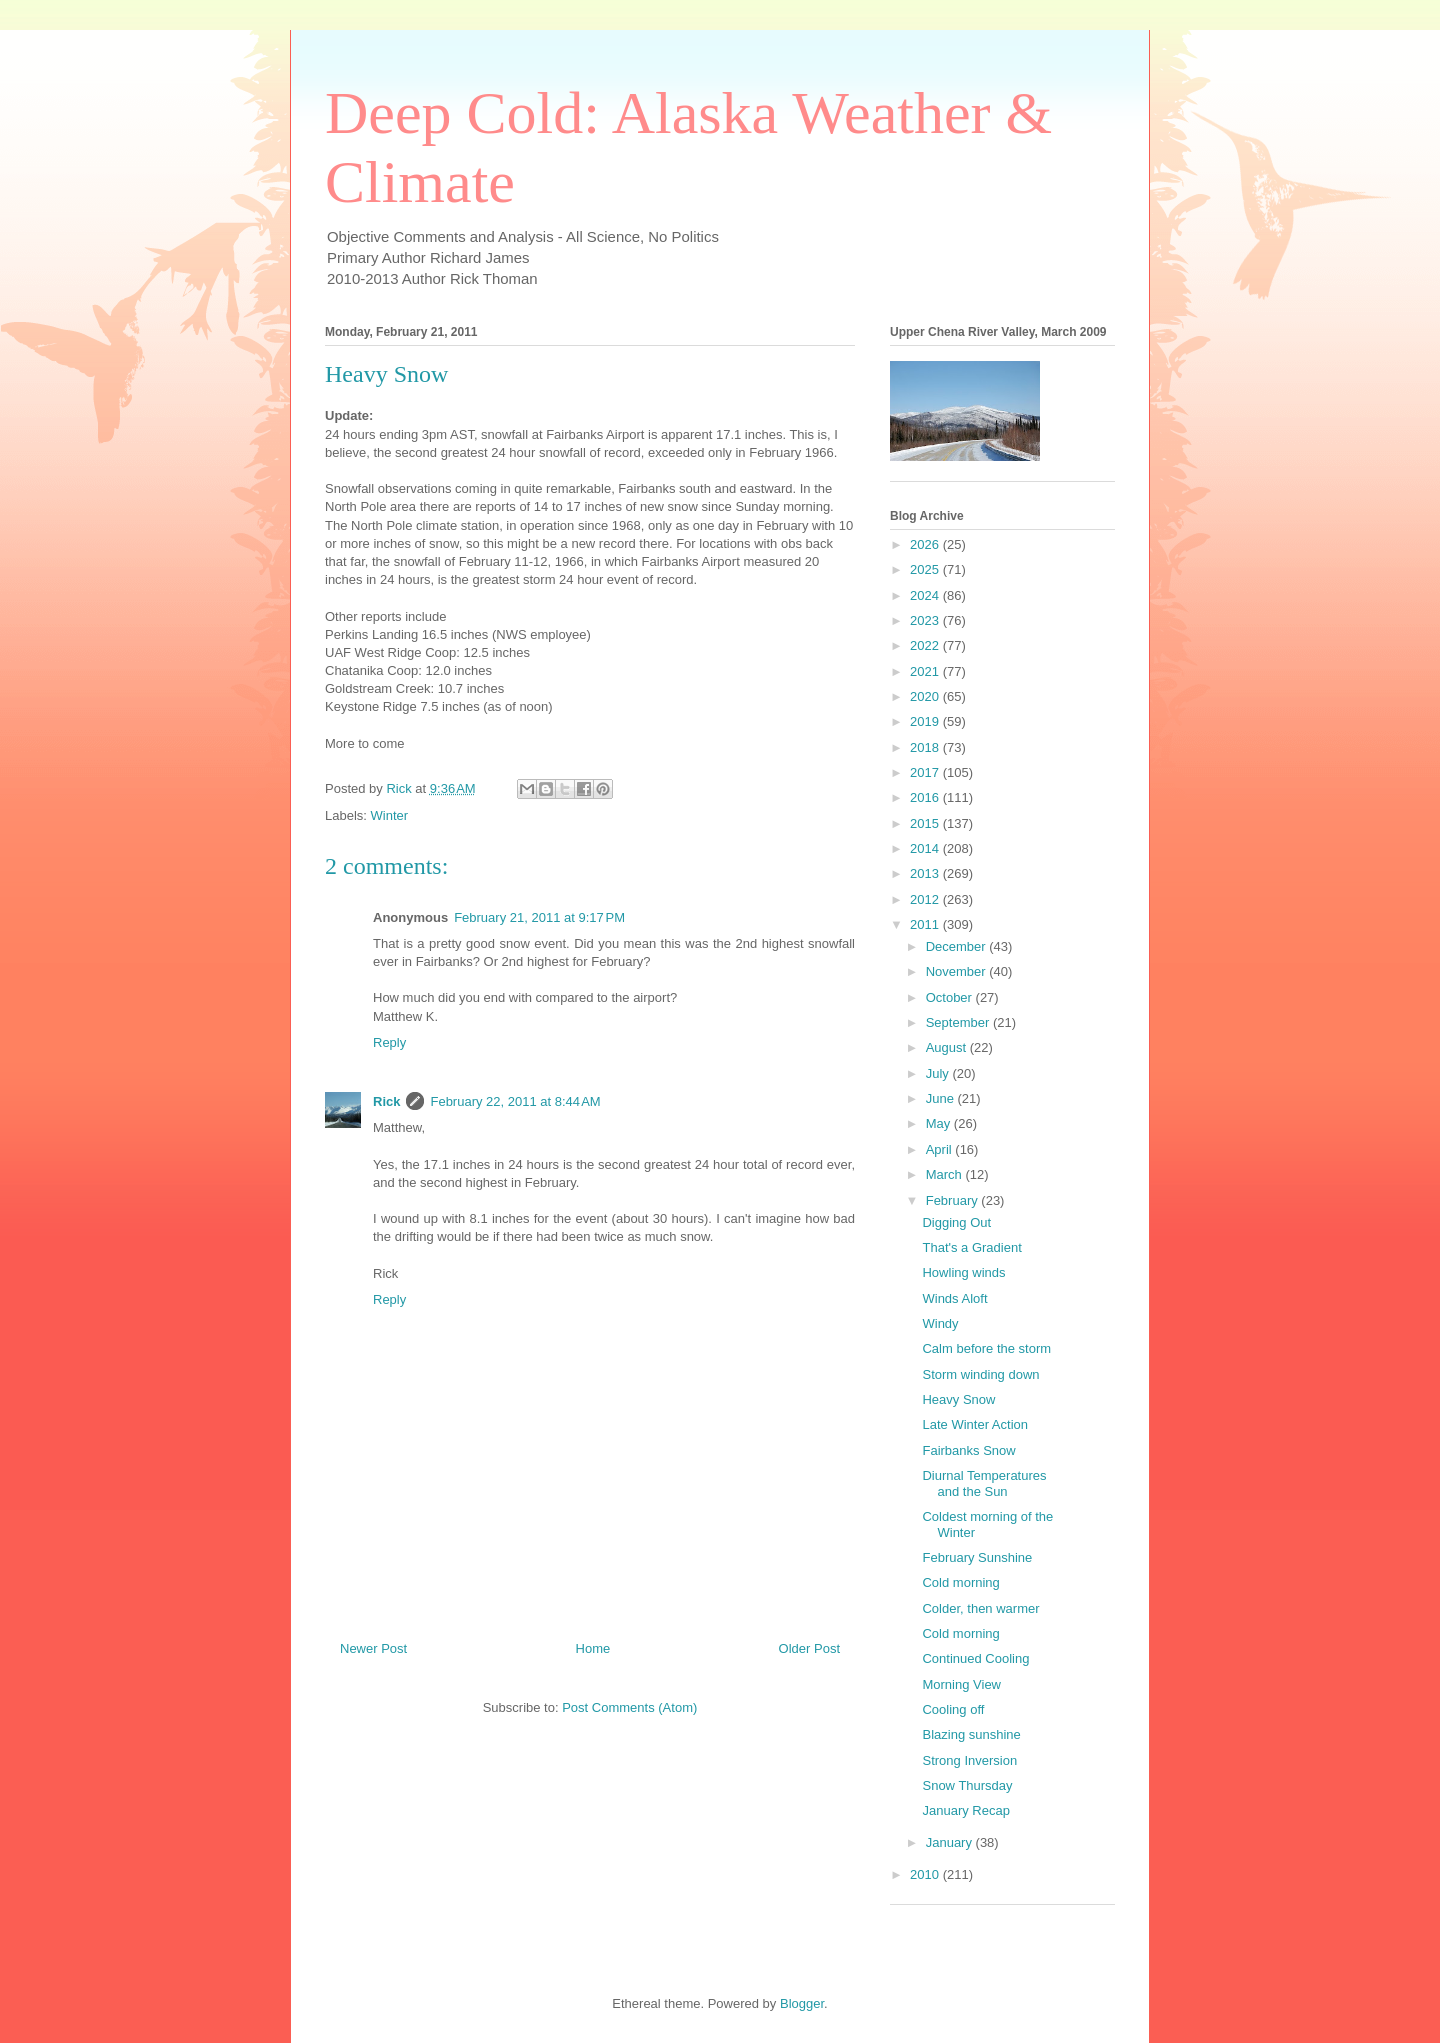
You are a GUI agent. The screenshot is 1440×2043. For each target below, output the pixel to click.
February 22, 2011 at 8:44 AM (515, 1101)
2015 (926, 823)
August (948, 1047)
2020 (926, 696)
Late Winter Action (975, 1424)
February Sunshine (977, 1557)
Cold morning (960, 1582)
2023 (926, 620)
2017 (926, 772)
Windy (940, 1323)
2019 (926, 721)
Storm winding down (980, 1374)
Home (593, 1648)
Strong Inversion (969, 1760)
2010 (926, 1874)
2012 (926, 899)
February (954, 1200)
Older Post (809, 1648)
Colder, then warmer (980, 1608)
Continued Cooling (975, 1658)
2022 (926, 645)
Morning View (961, 1684)
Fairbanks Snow (968, 1450)
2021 (926, 671)
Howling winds (963, 1272)
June (942, 1098)
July (939, 1073)
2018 (926, 747)
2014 (926, 848)
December (958, 946)
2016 (926, 797)
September (959, 1022)
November (958, 971)
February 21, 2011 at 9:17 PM (539, 917)
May (940, 1123)
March (946, 1174)
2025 (926, 569)
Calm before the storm (986, 1348)
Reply (389, 1042)
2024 (926, 595)
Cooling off (953, 1709)
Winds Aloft (954, 1298)
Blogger (802, 2003)
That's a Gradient (971, 1247)
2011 (926, 924)
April (941, 1149)
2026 (926, 544)
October (951, 997)
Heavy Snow (958, 1399)
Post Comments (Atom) (629, 1707)
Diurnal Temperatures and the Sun (984, 1483)
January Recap (965, 1810)
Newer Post (373, 1648)
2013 (926, 873)
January (951, 1842)
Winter (390, 815)
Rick (386, 1101)
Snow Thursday (967, 1785)
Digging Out (956, 1222)
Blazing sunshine (971, 1734)
